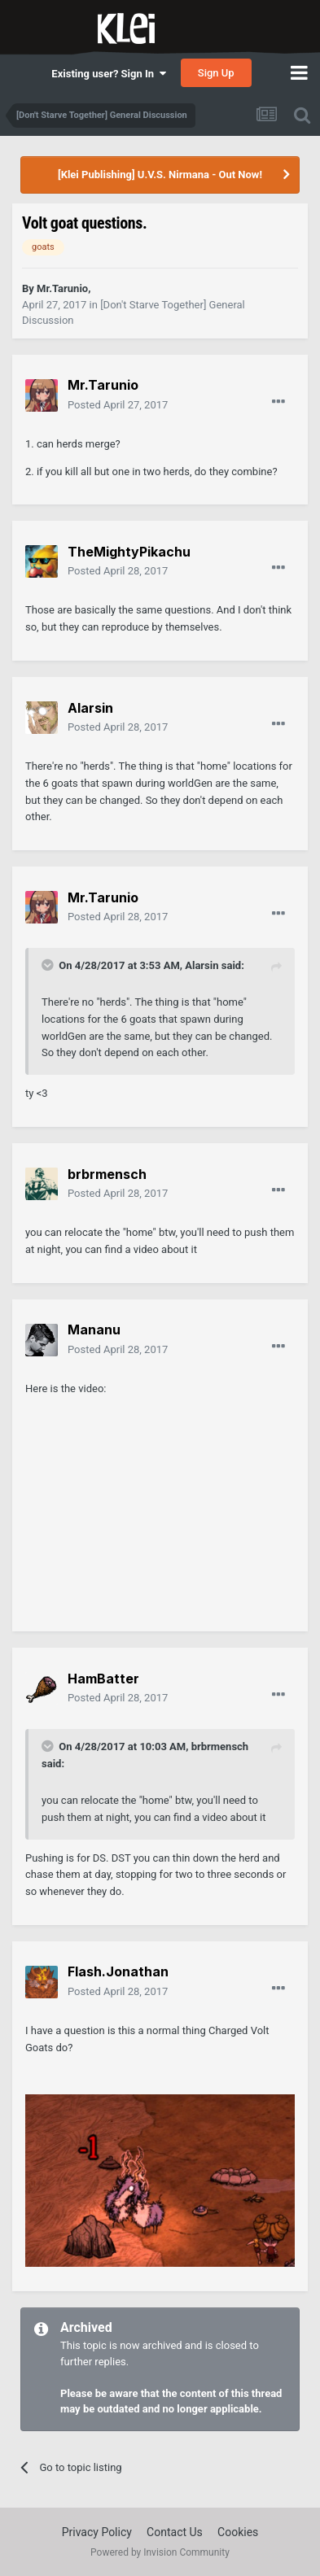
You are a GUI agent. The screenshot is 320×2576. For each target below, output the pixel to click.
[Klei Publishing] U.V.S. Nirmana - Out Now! (160, 174)
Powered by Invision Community (160, 2552)
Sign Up (216, 73)
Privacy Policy (97, 2532)
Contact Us (175, 2532)
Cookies (237, 2532)
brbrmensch (219, 1746)
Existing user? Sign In (108, 74)
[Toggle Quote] (49, 964)
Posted (118, 405)
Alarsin (201, 965)
